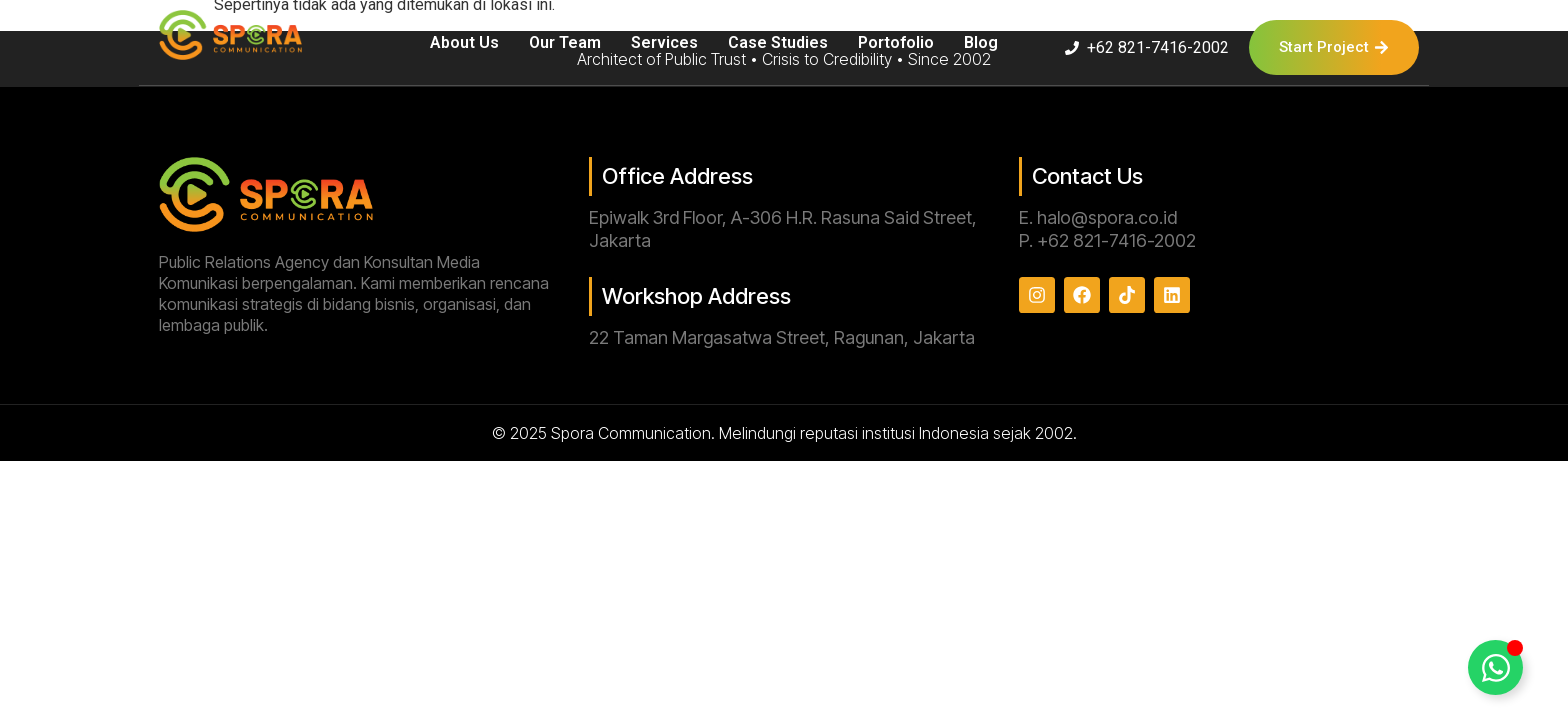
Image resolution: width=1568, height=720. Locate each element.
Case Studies (778, 42)
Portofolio (896, 42)
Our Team (565, 42)
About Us (464, 42)
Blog (981, 42)
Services (664, 42)
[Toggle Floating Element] (1495, 667)
